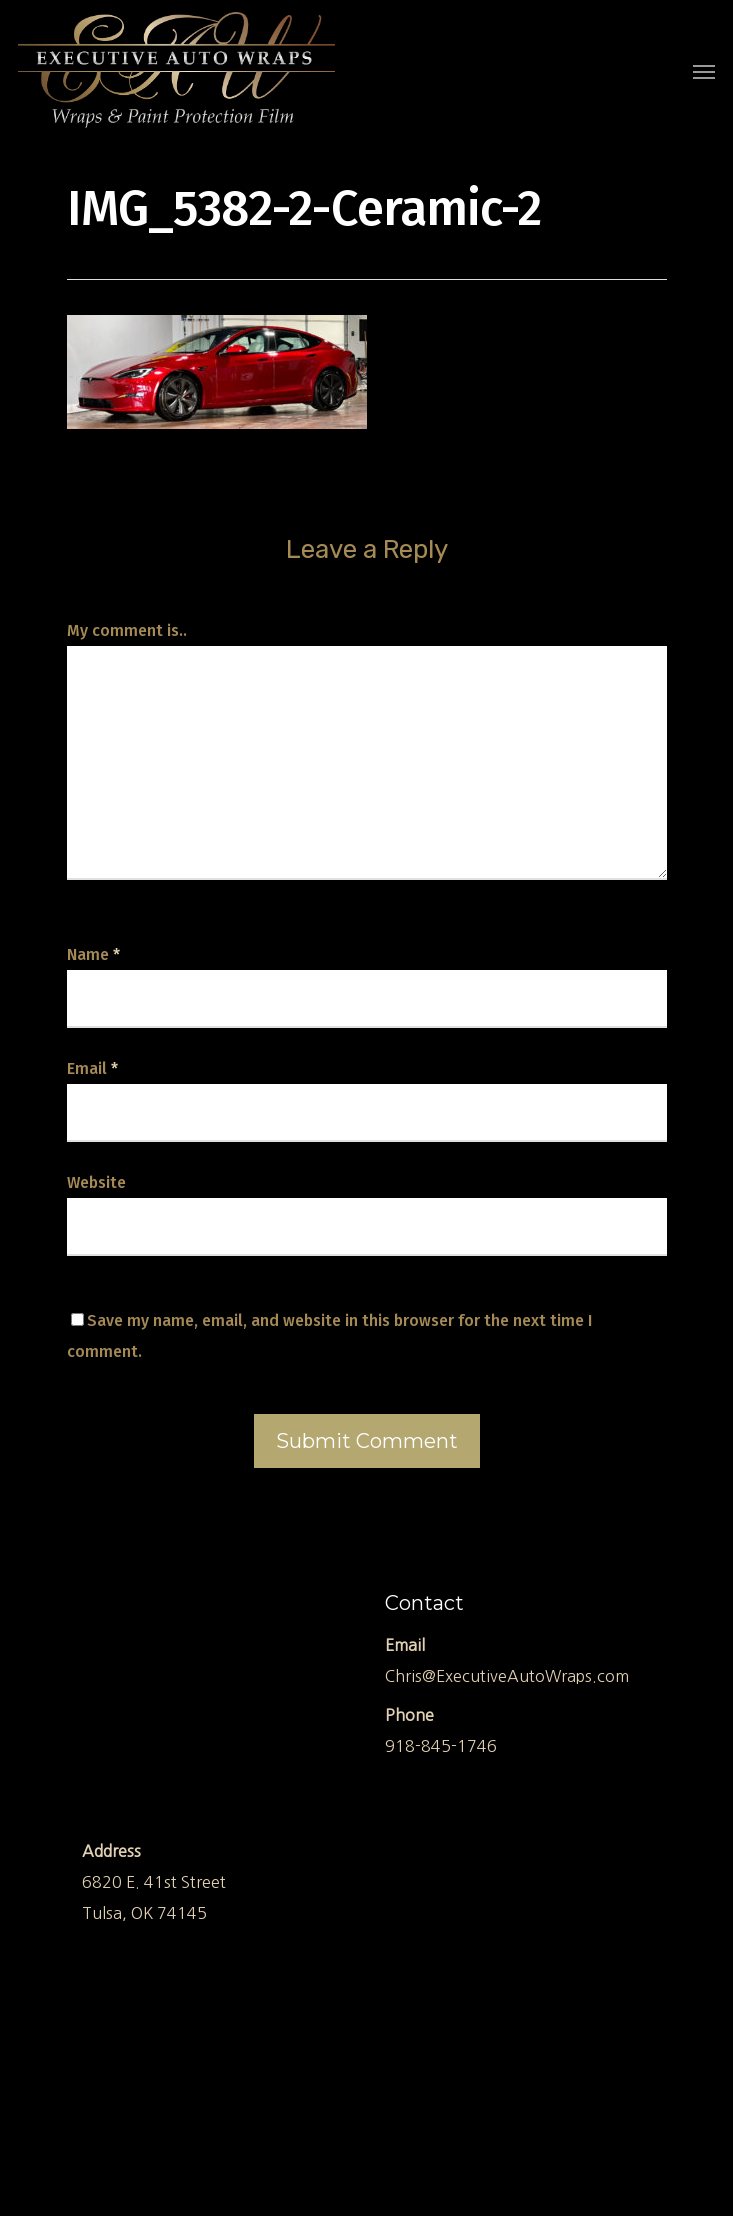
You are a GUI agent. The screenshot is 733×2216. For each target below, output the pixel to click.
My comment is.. (127, 630)
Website (96, 1182)
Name (93, 954)
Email (92, 1068)
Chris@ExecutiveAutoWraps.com (507, 1676)
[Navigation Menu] (704, 71)
